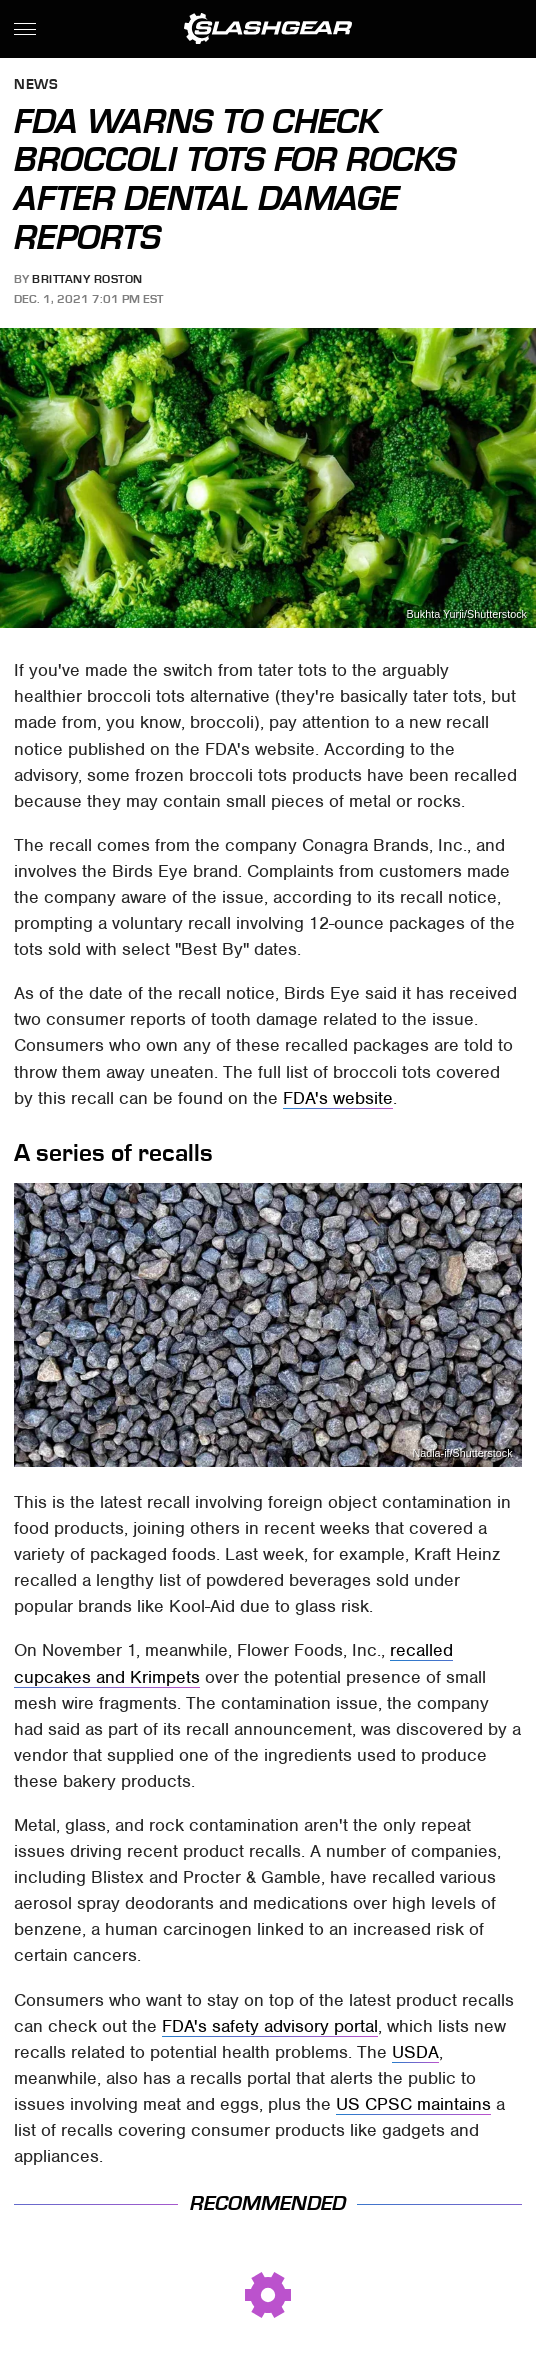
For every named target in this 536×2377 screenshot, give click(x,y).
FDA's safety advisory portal (270, 2026)
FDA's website (338, 1098)
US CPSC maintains (413, 2104)
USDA (415, 2052)
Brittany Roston (87, 279)
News (36, 85)
